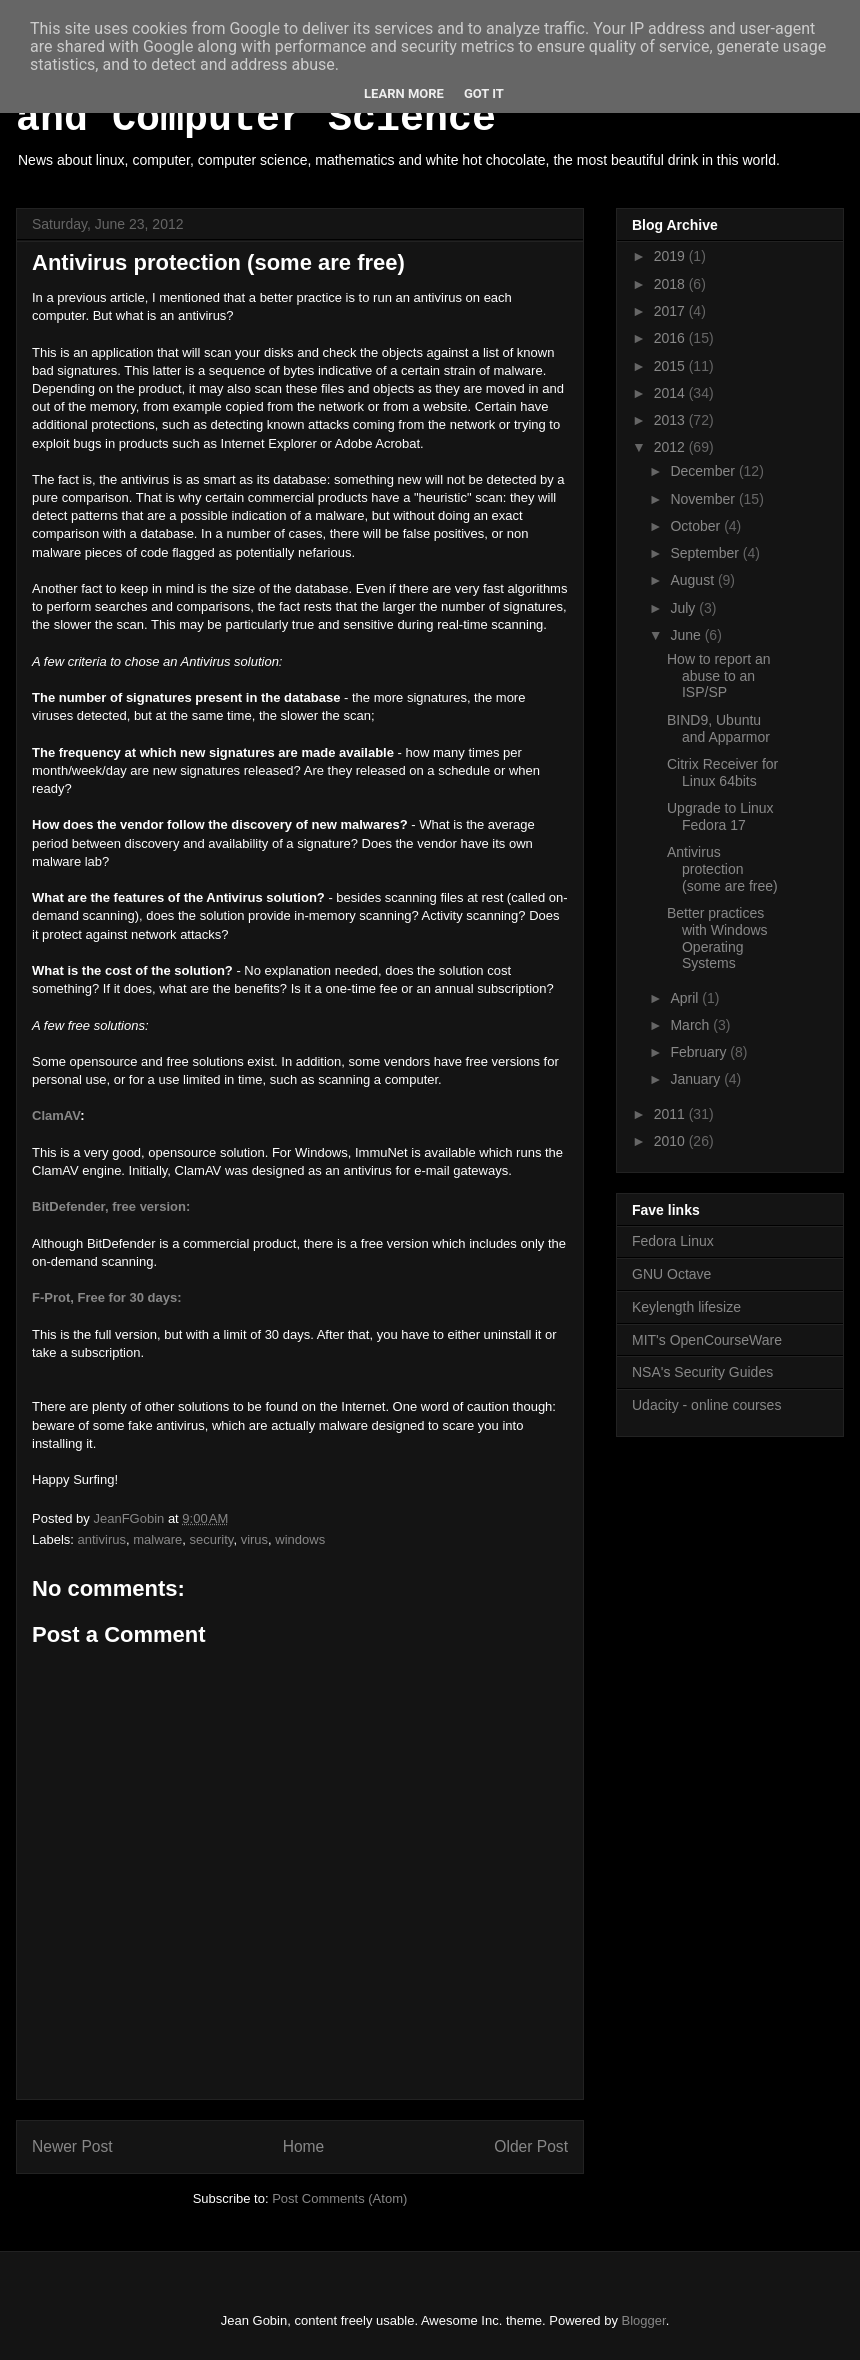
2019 (671, 256)
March (691, 1025)
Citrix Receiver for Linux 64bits (722, 772)
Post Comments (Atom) (339, 2198)
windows (300, 1539)
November (704, 499)
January (697, 1079)
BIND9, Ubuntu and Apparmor (718, 728)
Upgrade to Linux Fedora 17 (720, 816)
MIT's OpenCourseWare (707, 1340)
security (212, 1539)
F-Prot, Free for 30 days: (107, 1297)
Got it (484, 93)
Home (304, 2146)
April (686, 998)
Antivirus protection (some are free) (722, 869)
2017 (671, 311)
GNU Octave (671, 1274)
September (706, 553)
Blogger (644, 2320)
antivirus (102, 1539)
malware (157, 1539)
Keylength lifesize (686, 1307)
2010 (671, 1141)
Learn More (404, 93)
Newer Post (72, 2146)
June (687, 635)
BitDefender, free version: (111, 1206)
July (684, 608)
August (693, 580)
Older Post (531, 2146)
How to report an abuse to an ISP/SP (719, 676)
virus (254, 1539)
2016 (671, 338)
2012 (671, 447)
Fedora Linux (673, 1241)
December (704, 471)
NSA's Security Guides (702, 1372)
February (700, 1052)
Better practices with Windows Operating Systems (717, 938)
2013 (671, 420)
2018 (671, 284)
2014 (671, 393)
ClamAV (56, 1115)
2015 (671, 366)
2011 (671, 1114)
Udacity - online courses (706, 1405)
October (697, 526)
